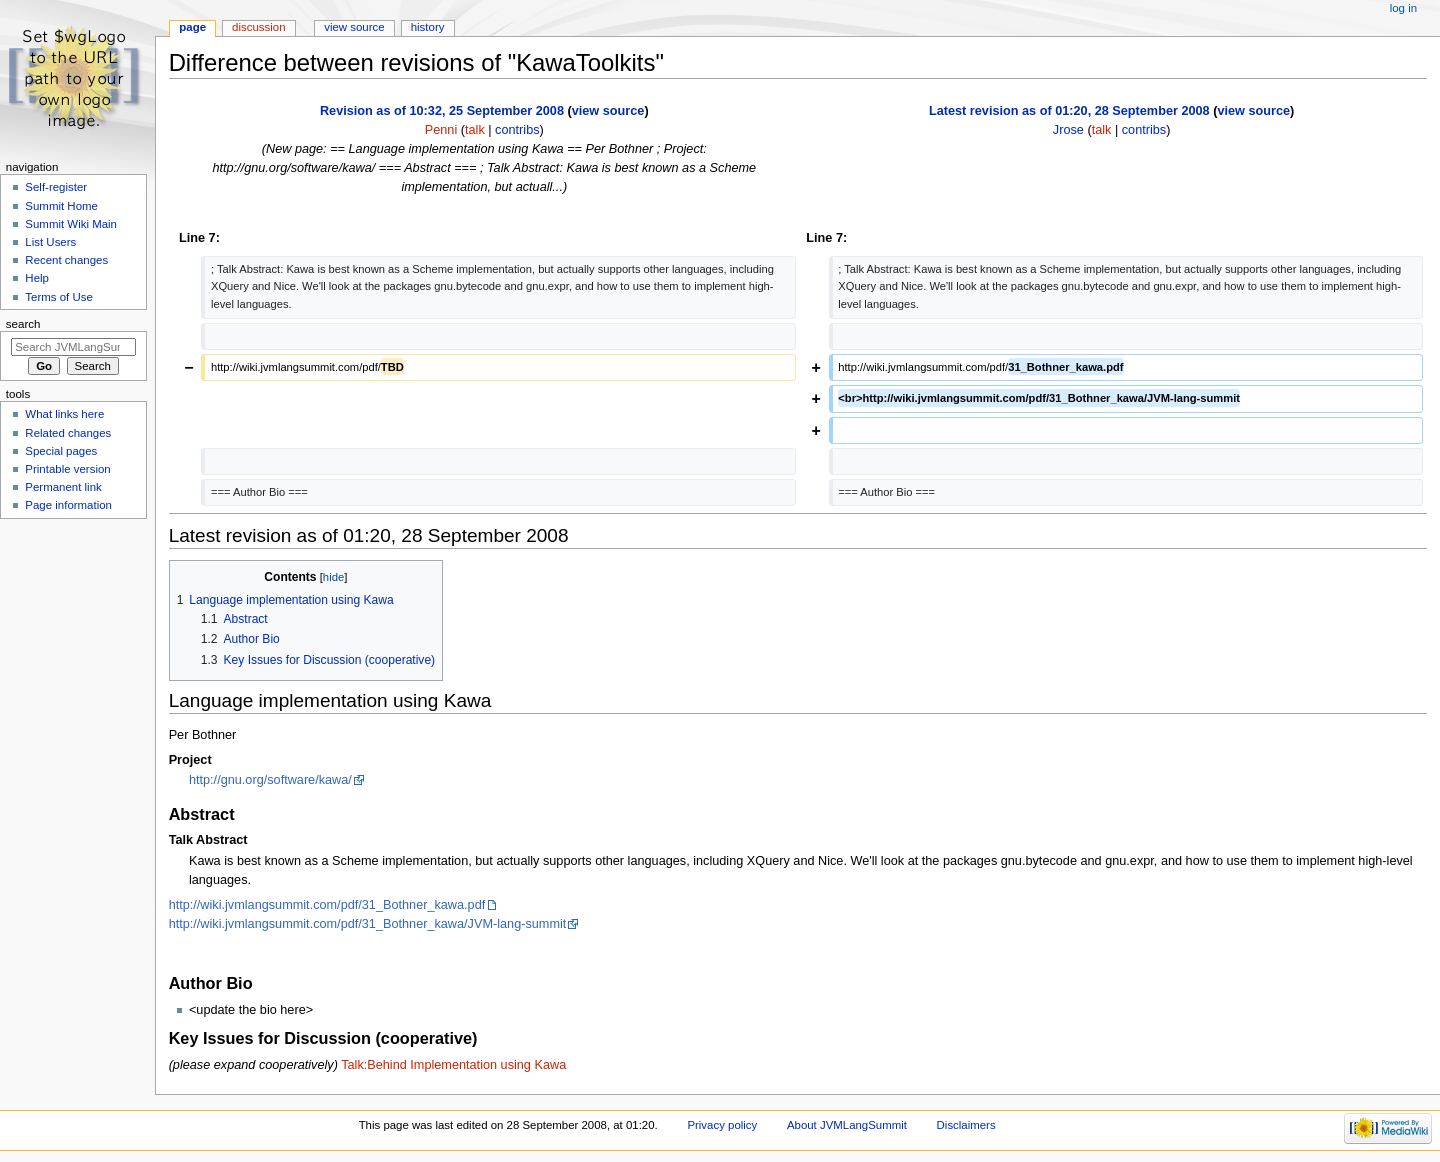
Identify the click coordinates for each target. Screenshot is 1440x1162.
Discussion (258, 27)
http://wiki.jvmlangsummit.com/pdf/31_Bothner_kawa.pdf (327, 905)
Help (37, 278)
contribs (517, 130)
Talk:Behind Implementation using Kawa (453, 1065)
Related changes (68, 433)
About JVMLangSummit (847, 1125)
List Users (50, 242)
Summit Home (61, 206)
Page (192, 27)
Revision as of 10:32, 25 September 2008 (442, 111)
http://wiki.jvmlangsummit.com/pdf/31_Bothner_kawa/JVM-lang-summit (368, 924)
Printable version (67, 469)
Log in (1403, 8)
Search (23, 324)
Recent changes (66, 260)
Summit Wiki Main (71, 224)
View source (354, 27)
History (428, 27)
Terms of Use (58, 297)
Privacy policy (722, 1125)
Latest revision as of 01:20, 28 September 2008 (1069, 111)
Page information (68, 505)
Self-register (56, 187)
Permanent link (63, 487)
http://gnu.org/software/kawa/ (270, 780)
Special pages (61, 451)
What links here (64, 414)
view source (608, 111)
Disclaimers (966, 1125)
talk (475, 130)
